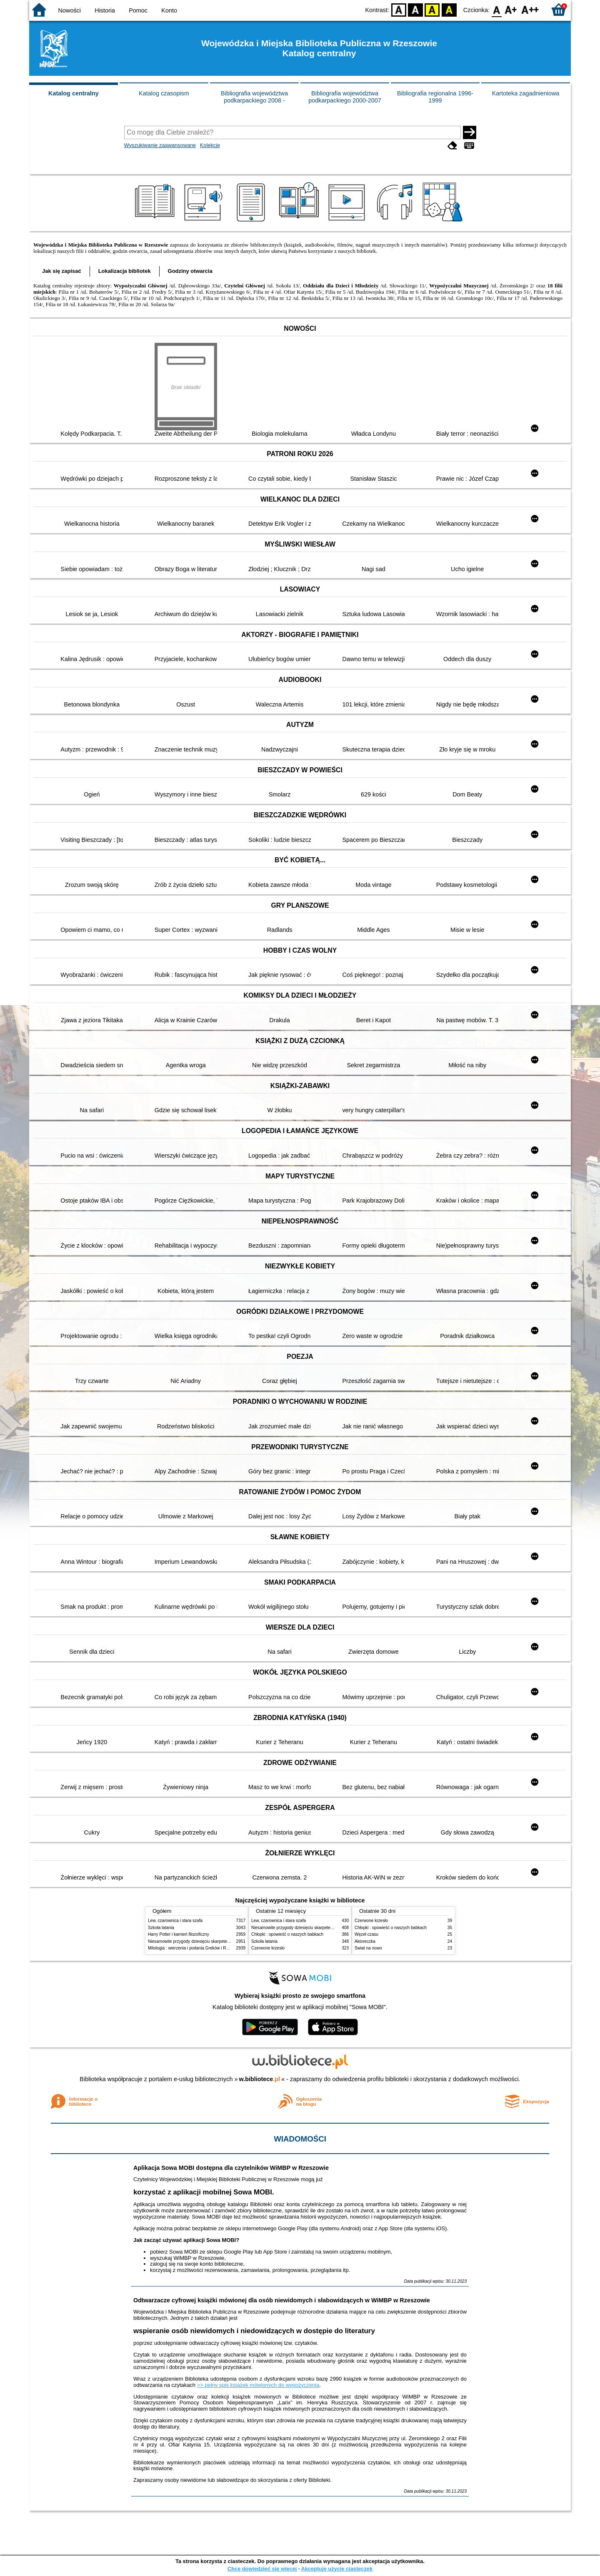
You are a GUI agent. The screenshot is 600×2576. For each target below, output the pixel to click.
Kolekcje (210, 145)
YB (432, 9)
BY (449, 9)
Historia (105, 10)
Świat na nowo (368, 1948)
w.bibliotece (259, 2079)
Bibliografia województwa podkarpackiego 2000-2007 (344, 97)
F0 (496, 9)
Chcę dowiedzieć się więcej (262, 2569)
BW (415, 9)
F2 (530, 9)
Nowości (69, 10)
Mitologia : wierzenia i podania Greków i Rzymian (194, 1948)
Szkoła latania (161, 1927)
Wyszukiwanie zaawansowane (160, 145)
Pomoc (138, 10)
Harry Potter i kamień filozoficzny (178, 1934)
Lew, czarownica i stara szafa (175, 1920)
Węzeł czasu (366, 1934)
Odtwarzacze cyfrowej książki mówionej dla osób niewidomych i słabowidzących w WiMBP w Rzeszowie (281, 2300)
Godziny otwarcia (190, 271)
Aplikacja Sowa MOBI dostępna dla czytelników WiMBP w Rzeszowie (231, 2167)
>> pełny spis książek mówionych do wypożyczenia (258, 2385)
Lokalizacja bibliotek (124, 271)
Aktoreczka (365, 1941)
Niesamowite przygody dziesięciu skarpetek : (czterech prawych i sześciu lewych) (224, 1941)
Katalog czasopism (164, 93)
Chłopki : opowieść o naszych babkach (287, 1934)
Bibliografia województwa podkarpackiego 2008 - (254, 97)
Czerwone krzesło (268, 1948)
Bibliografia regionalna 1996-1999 (435, 97)
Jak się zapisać (61, 271)
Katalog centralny (73, 93)
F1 (511, 9)
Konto (169, 10)
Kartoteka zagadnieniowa (526, 93)
